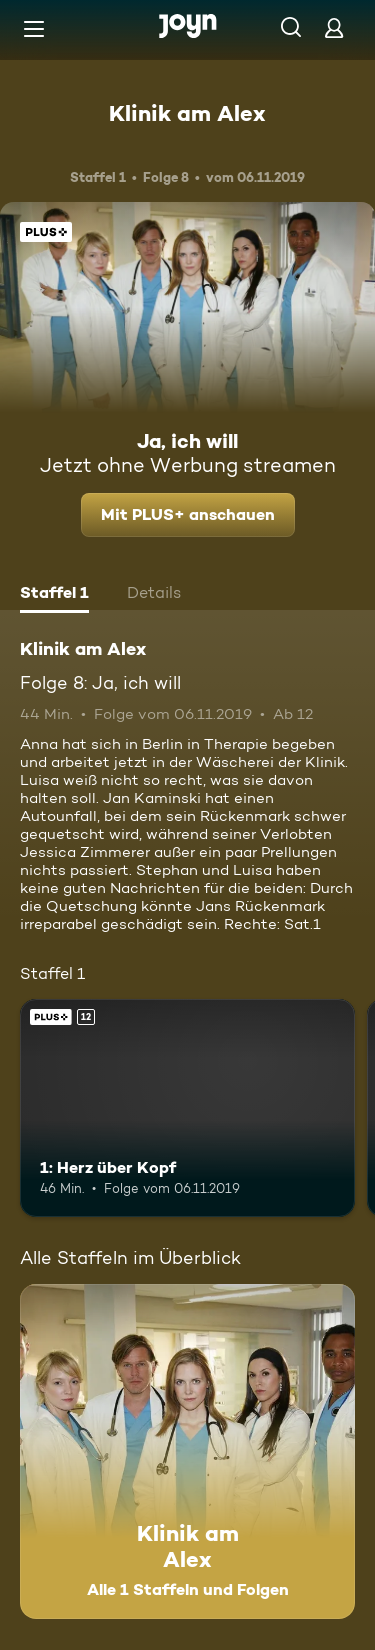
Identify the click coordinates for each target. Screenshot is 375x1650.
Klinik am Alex (187, 113)
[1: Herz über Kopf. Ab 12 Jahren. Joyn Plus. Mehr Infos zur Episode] (187, 1108)
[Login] (334, 27)
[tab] (54, 595)
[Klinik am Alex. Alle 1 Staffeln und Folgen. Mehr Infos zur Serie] (187, 1451)
